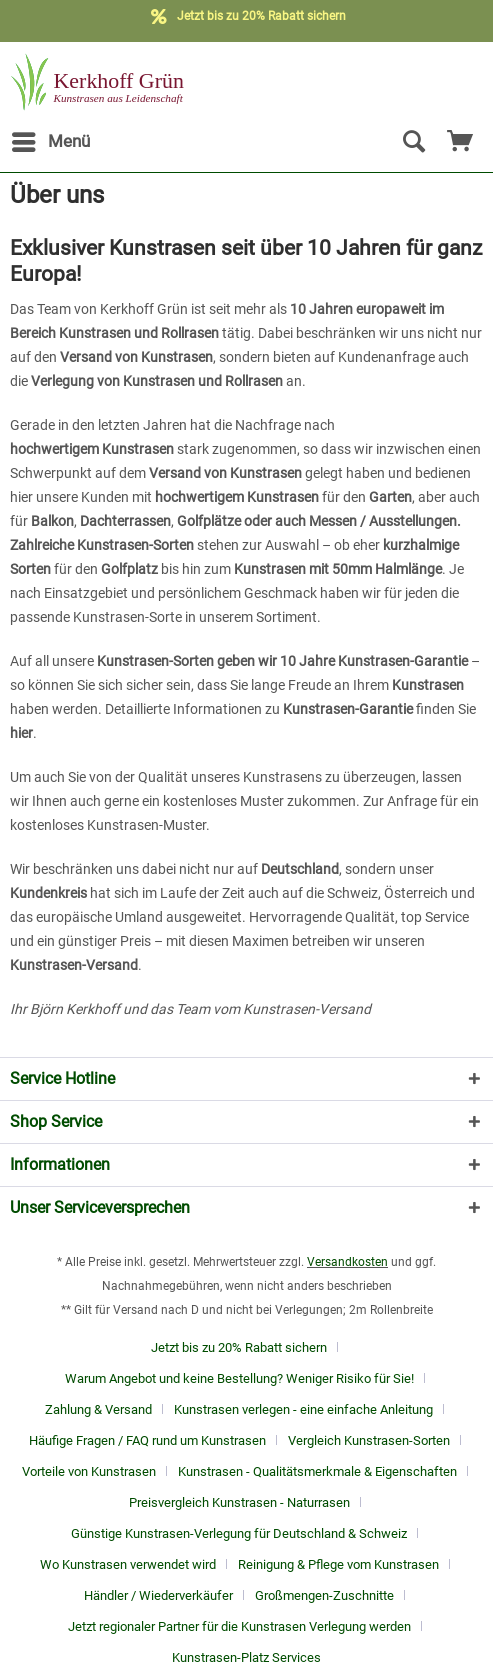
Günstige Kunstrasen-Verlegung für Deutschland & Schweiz (239, 1533)
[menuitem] (50, 142)
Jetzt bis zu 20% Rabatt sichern (239, 1347)
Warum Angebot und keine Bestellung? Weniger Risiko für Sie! (239, 1378)
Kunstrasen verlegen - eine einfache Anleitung (303, 1409)
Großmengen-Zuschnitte (324, 1595)
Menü (51, 138)
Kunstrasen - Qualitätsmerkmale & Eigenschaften (317, 1471)
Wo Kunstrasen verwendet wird (128, 1564)
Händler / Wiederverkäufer (158, 1595)
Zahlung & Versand (98, 1409)
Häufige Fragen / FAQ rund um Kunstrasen (147, 1440)
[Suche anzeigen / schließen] (413, 142)
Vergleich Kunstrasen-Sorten (369, 1440)
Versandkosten (347, 1262)
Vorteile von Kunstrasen (89, 1471)
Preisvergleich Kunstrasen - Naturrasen (239, 1502)
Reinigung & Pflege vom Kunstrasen (338, 1564)
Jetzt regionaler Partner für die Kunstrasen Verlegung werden (239, 1626)
